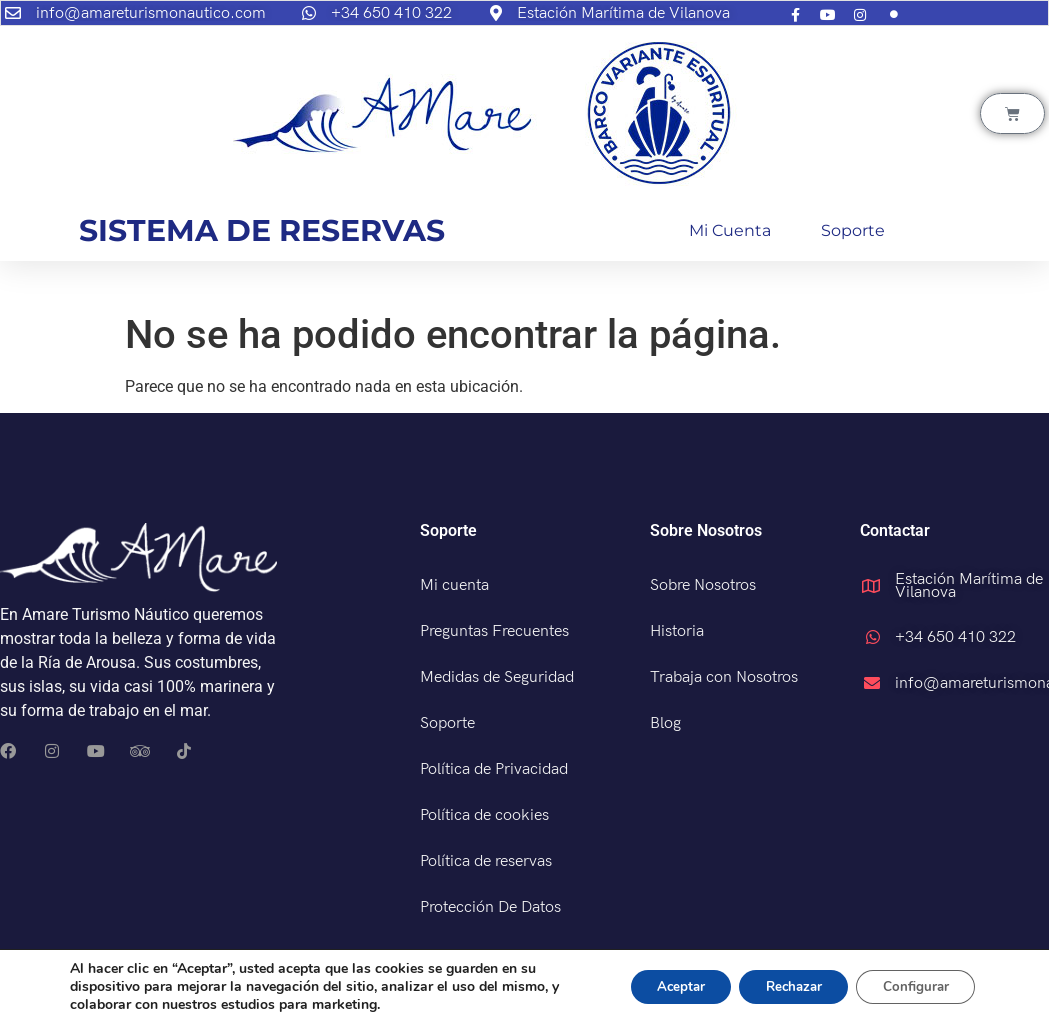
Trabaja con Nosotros (724, 677)
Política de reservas (486, 861)
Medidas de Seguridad (497, 677)
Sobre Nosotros (703, 585)
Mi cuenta (730, 230)
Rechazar (779, 986)
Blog (665, 723)
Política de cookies (484, 815)
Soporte (853, 230)
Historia (677, 631)
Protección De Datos (490, 907)
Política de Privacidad (494, 769)
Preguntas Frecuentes (494, 631)
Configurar (911, 986)
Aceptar (656, 986)
